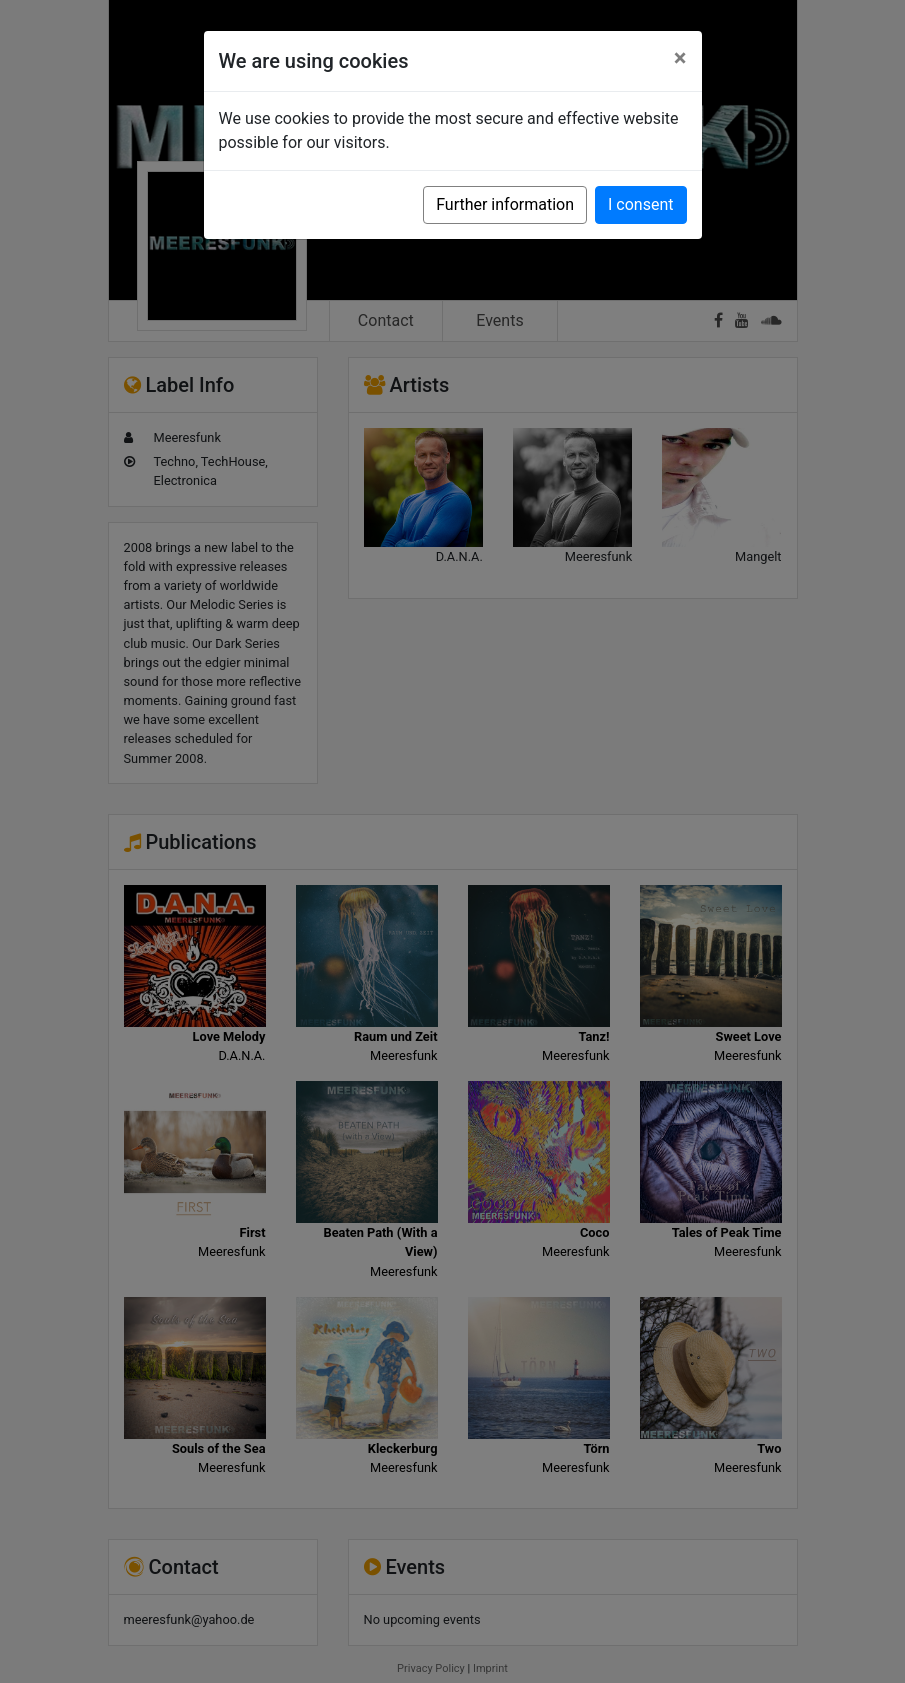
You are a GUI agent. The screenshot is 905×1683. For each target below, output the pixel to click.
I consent (640, 204)
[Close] (680, 58)
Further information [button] (505, 204)
